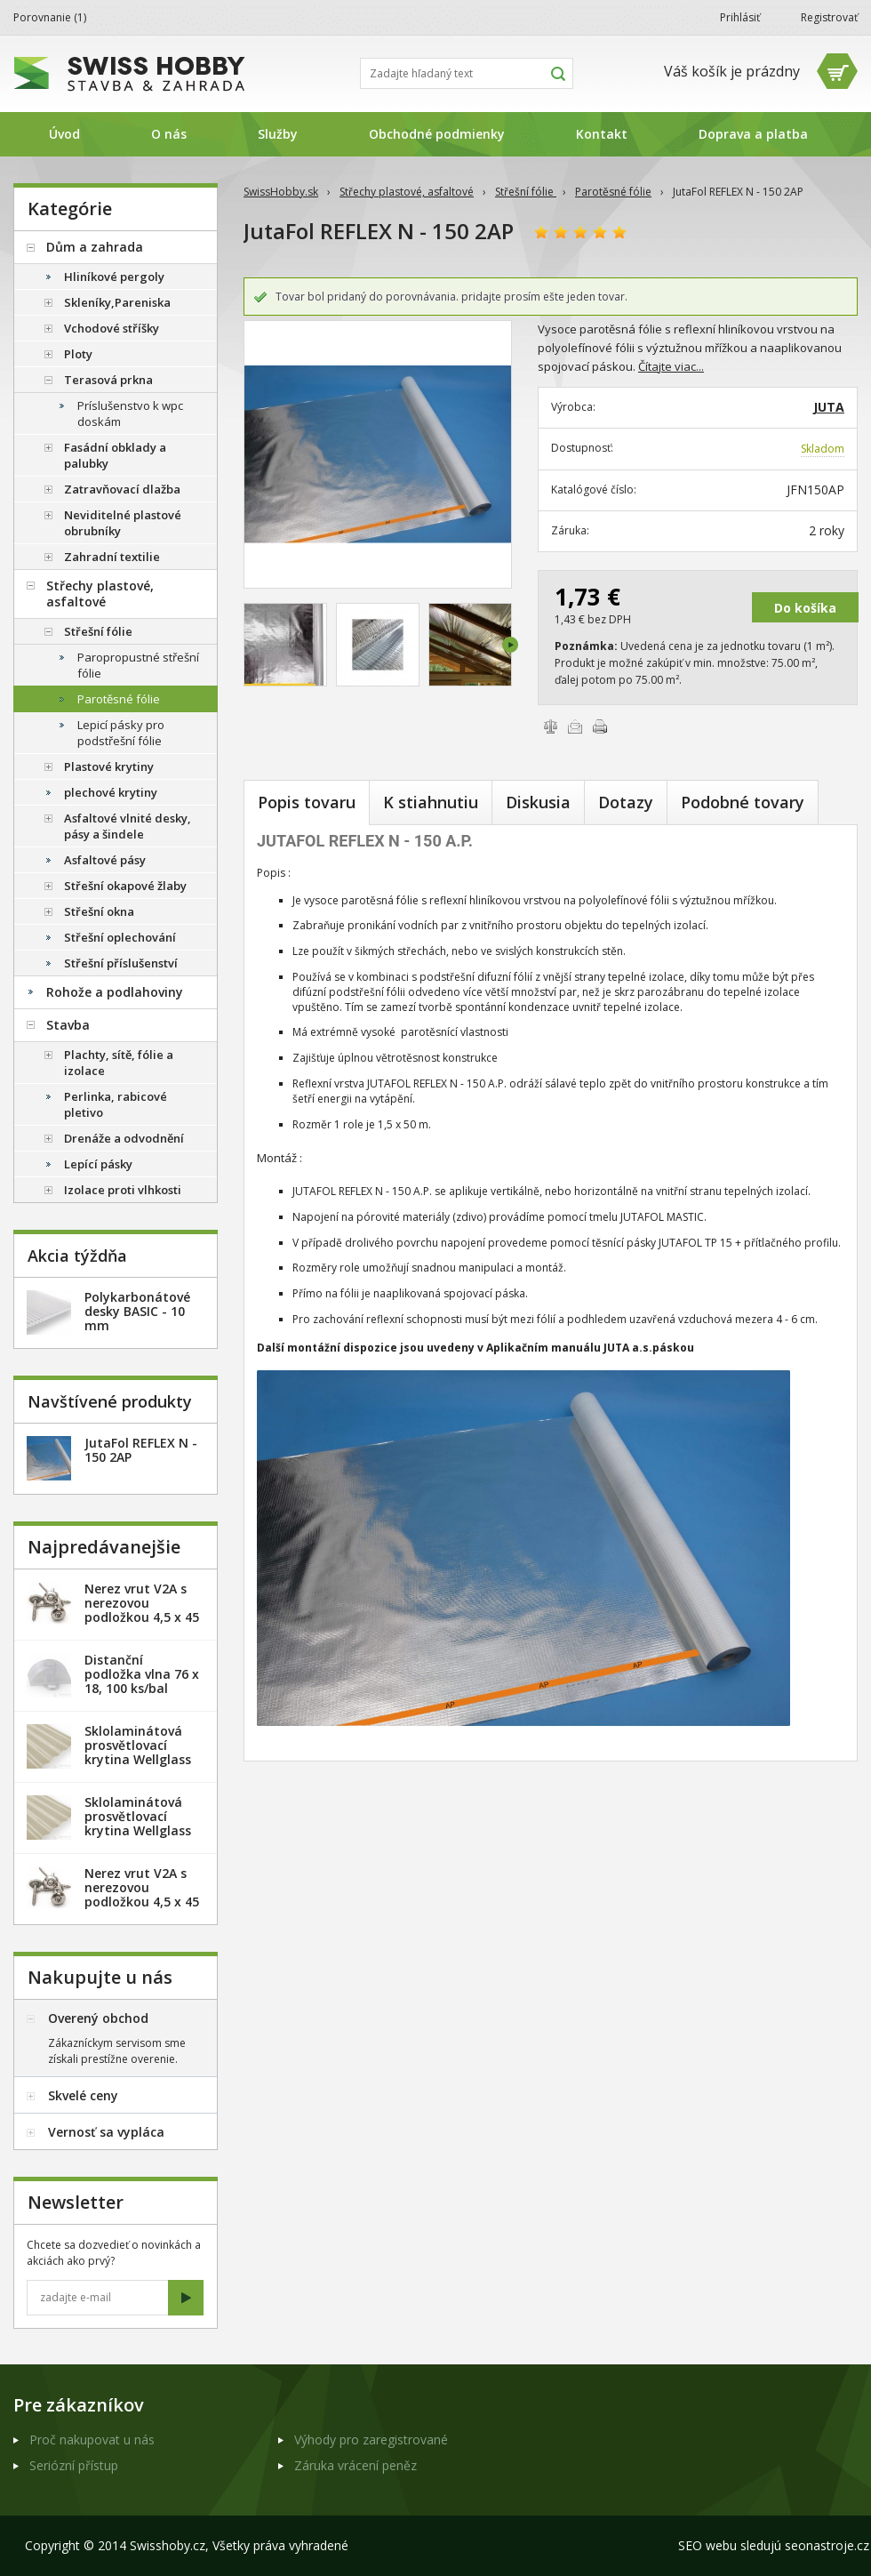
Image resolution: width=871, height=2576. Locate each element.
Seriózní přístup (73, 2465)
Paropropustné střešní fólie (138, 665)
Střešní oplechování (120, 937)
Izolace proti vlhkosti (122, 1190)
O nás (169, 133)
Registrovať (829, 17)
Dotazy (625, 802)
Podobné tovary (742, 802)
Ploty (78, 354)
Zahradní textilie (112, 557)
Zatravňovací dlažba (122, 489)
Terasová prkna (108, 380)
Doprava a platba (753, 133)
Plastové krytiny (109, 766)
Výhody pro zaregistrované (371, 2439)
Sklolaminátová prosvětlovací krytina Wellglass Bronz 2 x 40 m (137, 1823)
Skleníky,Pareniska (117, 302)
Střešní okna (99, 911)
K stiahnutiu (430, 802)
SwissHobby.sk (281, 191)
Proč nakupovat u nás (92, 2439)
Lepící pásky (98, 1164)
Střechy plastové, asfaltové (407, 191)
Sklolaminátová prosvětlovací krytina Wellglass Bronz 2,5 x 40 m (137, 1752)
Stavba (68, 1024)
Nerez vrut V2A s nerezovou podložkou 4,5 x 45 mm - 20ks (141, 1610)
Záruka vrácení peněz (355, 2465)
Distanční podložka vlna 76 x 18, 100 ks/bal (141, 1674)
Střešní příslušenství (121, 963)
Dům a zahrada (94, 246)
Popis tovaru (307, 802)
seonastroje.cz (827, 2545)
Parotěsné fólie (613, 191)
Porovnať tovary (550, 726)
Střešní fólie (525, 191)
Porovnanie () (49, 17)
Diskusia (538, 802)
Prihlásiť (740, 17)
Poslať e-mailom (575, 726)
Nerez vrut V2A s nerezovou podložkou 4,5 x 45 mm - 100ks (141, 1894)
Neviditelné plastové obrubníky (122, 523)
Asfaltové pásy (105, 860)
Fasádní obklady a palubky (115, 455)
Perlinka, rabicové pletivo (115, 1104)
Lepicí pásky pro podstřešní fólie (120, 733)
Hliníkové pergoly (114, 277)
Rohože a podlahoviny (114, 991)
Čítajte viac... (671, 366)
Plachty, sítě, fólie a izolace (118, 1063)
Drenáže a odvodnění (124, 1138)
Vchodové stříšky (111, 328)
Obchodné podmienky (437, 133)
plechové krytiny (110, 792)
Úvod (64, 133)
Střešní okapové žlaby (125, 886)
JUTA (828, 406)
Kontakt (601, 133)
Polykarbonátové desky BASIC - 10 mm (137, 1311)
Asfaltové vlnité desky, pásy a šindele (127, 826)
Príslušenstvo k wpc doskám (130, 413)
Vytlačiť (600, 726)
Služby (278, 133)
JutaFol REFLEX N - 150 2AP (140, 1449)
